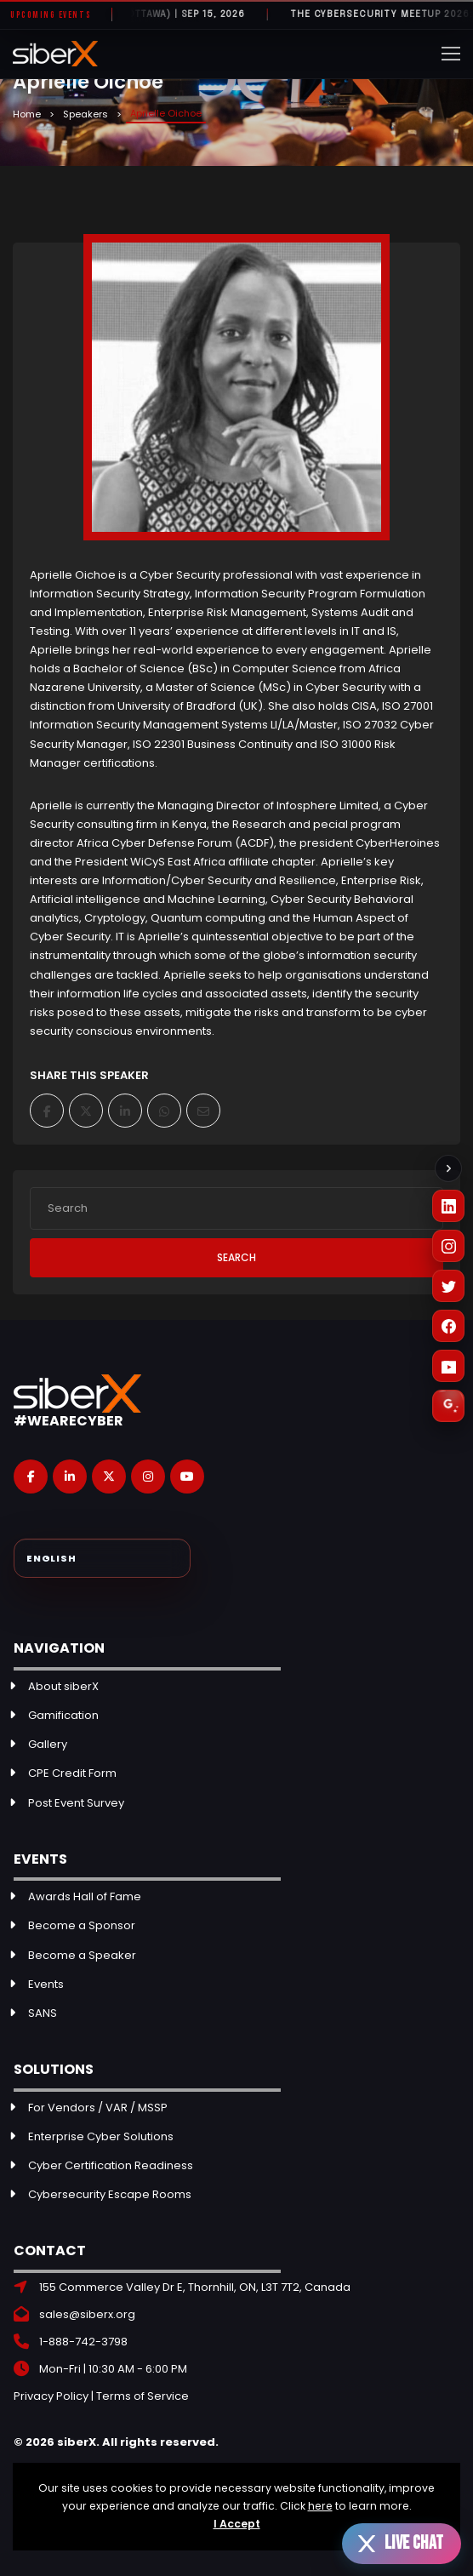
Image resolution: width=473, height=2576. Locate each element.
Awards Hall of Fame (84, 1896)
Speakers (85, 114)
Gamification (63, 1715)
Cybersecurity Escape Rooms (109, 2194)
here (320, 2506)
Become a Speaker (82, 1955)
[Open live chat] (401, 2543)
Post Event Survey (76, 1803)
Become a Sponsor (81, 1925)
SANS (42, 2013)
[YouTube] (448, 1366)
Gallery (47, 1744)
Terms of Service (142, 2396)
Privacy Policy (51, 2396)
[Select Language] (102, 1558)
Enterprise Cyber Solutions (101, 2136)
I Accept (237, 2523)
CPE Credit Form (72, 1773)
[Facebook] (448, 1326)
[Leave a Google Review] (448, 1406)
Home (27, 114)
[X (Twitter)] (448, 1286)
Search (236, 1257)
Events (46, 1984)
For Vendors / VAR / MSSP (98, 2107)
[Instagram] (448, 1246)
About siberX (63, 1686)
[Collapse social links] (448, 1168)
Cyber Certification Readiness (110, 2165)
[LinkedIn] (448, 1206)
